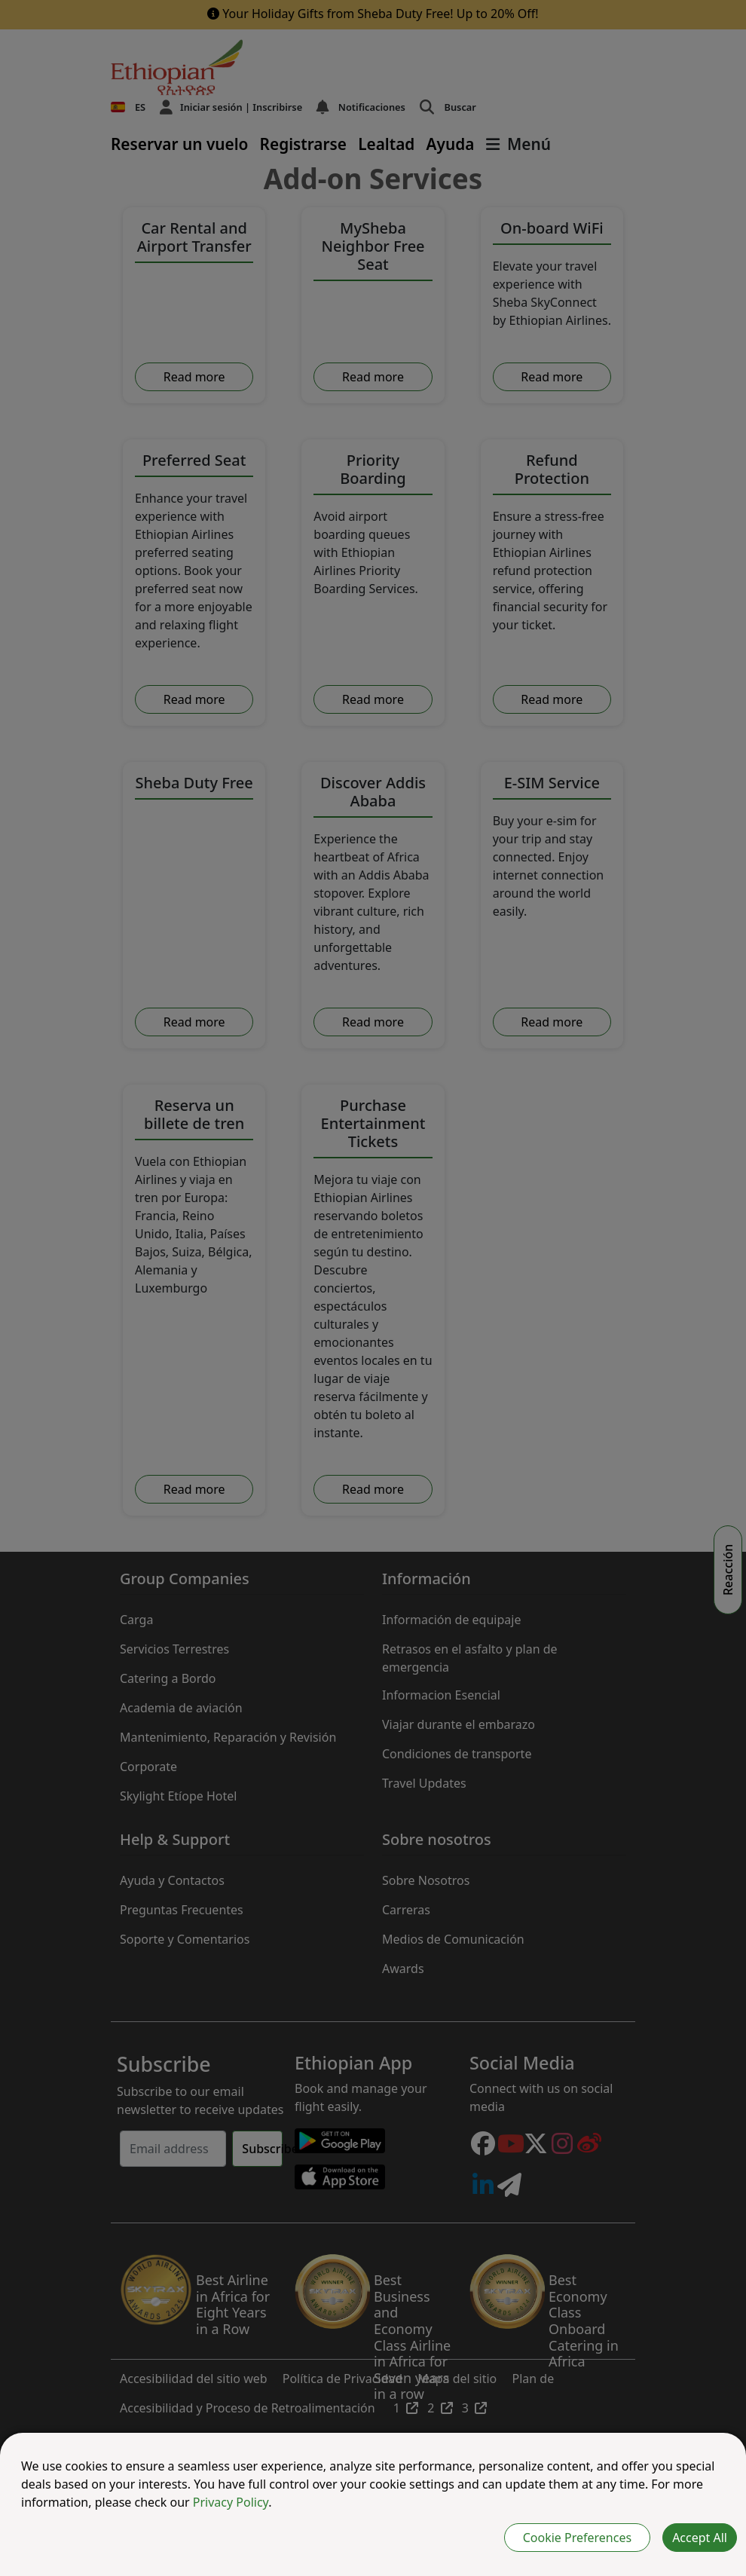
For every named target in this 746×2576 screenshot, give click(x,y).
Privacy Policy (230, 2502)
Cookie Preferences (577, 2537)
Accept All (699, 2537)
